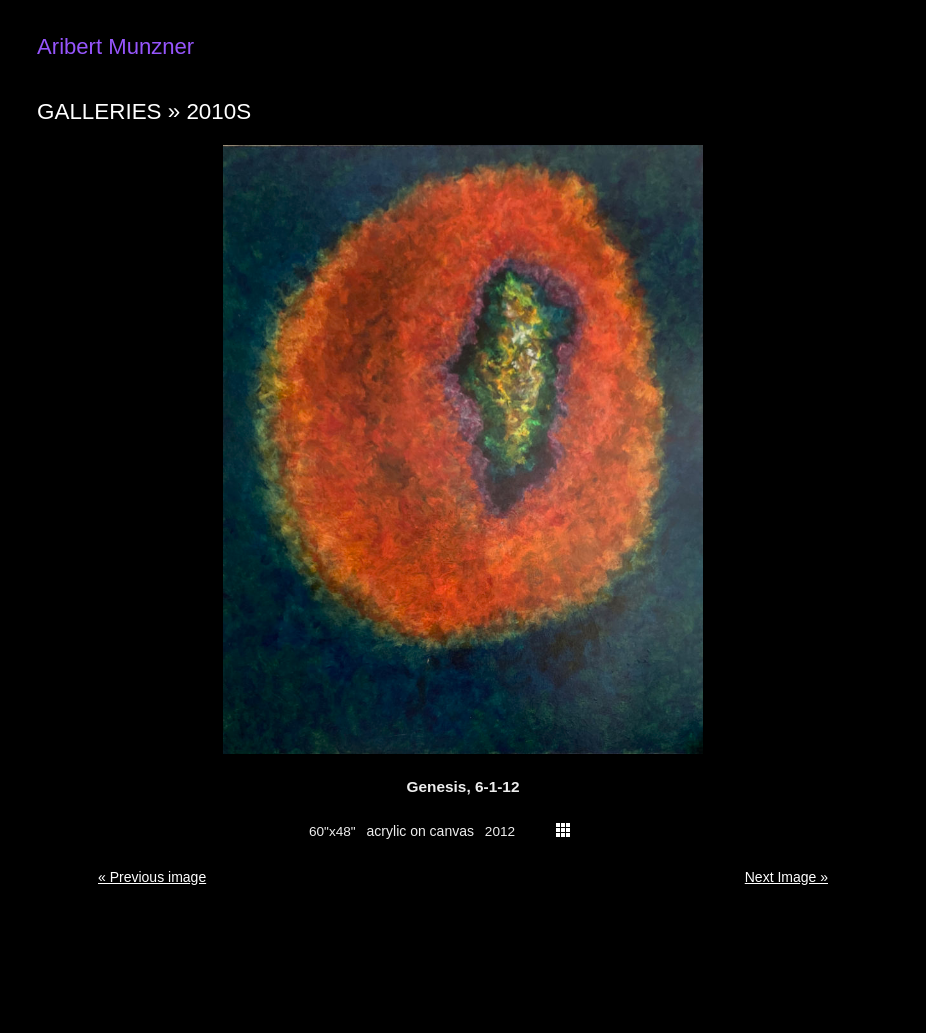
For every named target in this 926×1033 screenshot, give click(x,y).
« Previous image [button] (152, 877)
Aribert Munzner (115, 46)
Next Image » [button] (786, 877)
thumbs (563, 830)
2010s (218, 111)
